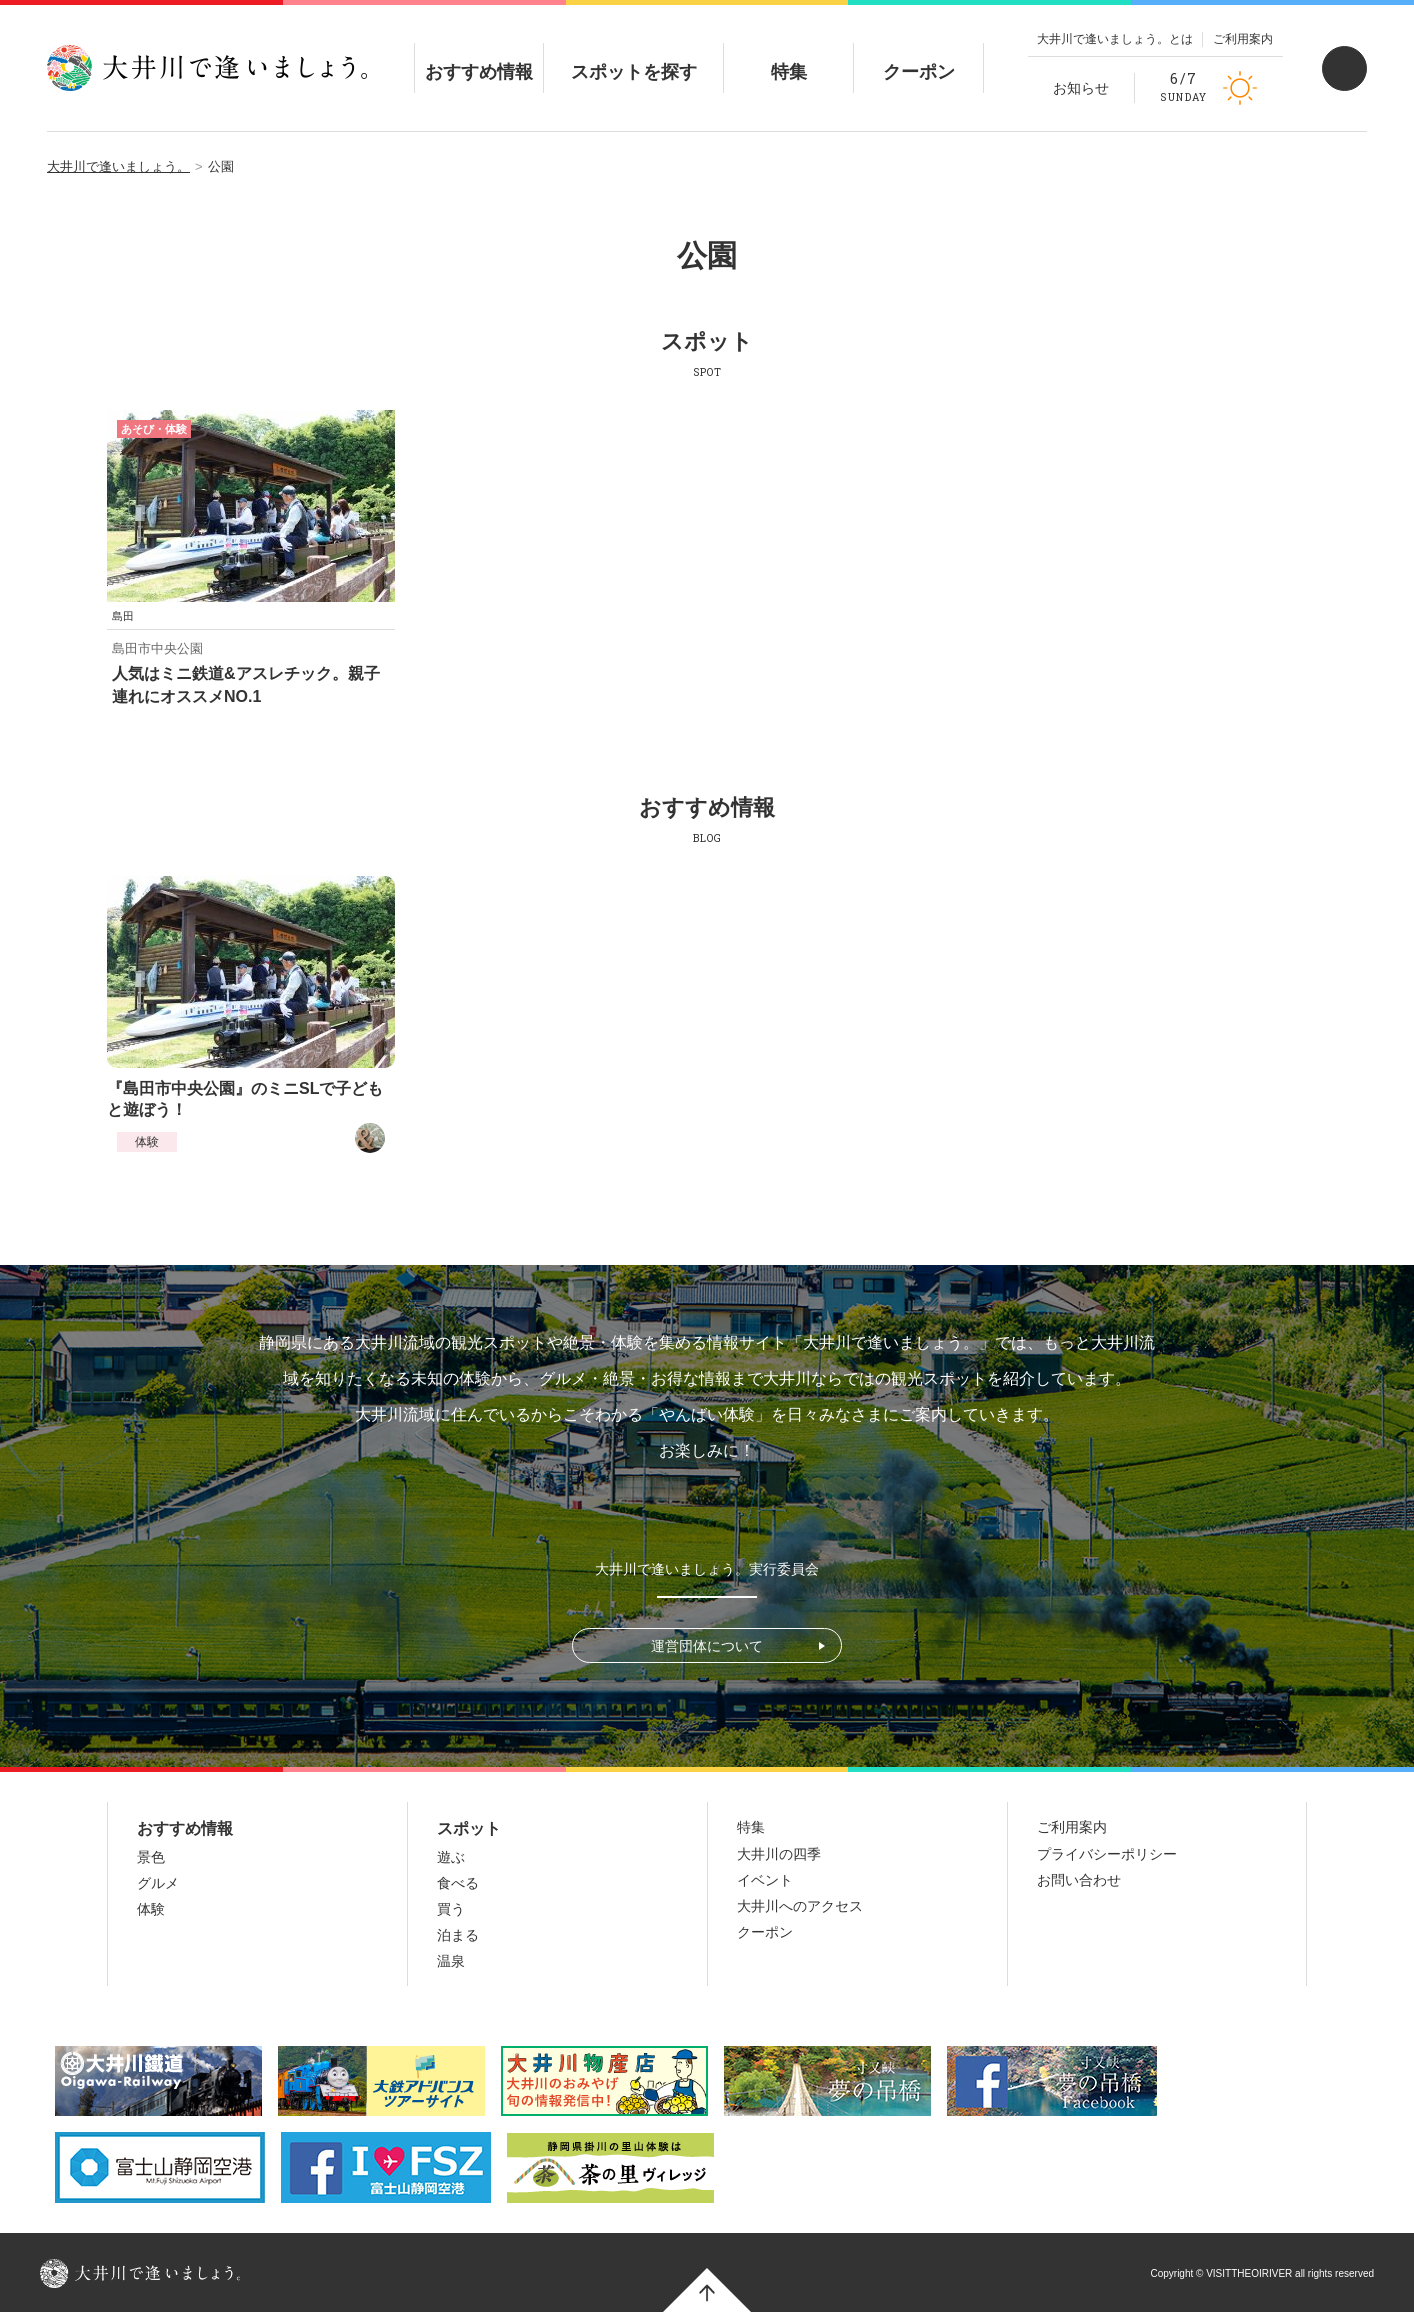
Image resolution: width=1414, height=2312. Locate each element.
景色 (151, 1857)
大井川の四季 (779, 1854)
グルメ (158, 1883)
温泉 (451, 1961)
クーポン (919, 55)
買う (451, 1909)
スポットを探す (634, 55)
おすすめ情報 (479, 55)
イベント (765, 1880)
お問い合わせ (1079, 1880)
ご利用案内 (1243, 39)
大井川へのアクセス (800, 1906)
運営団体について (707, 1646)
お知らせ (1081, 88)
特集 (789, 55)
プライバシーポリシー (1107, 1854)
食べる (458, 1883)
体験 (147, 1142)
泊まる (458, 1935)
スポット (469, 1828)
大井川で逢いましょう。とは (1115, 39)
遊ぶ (451, 1857)
